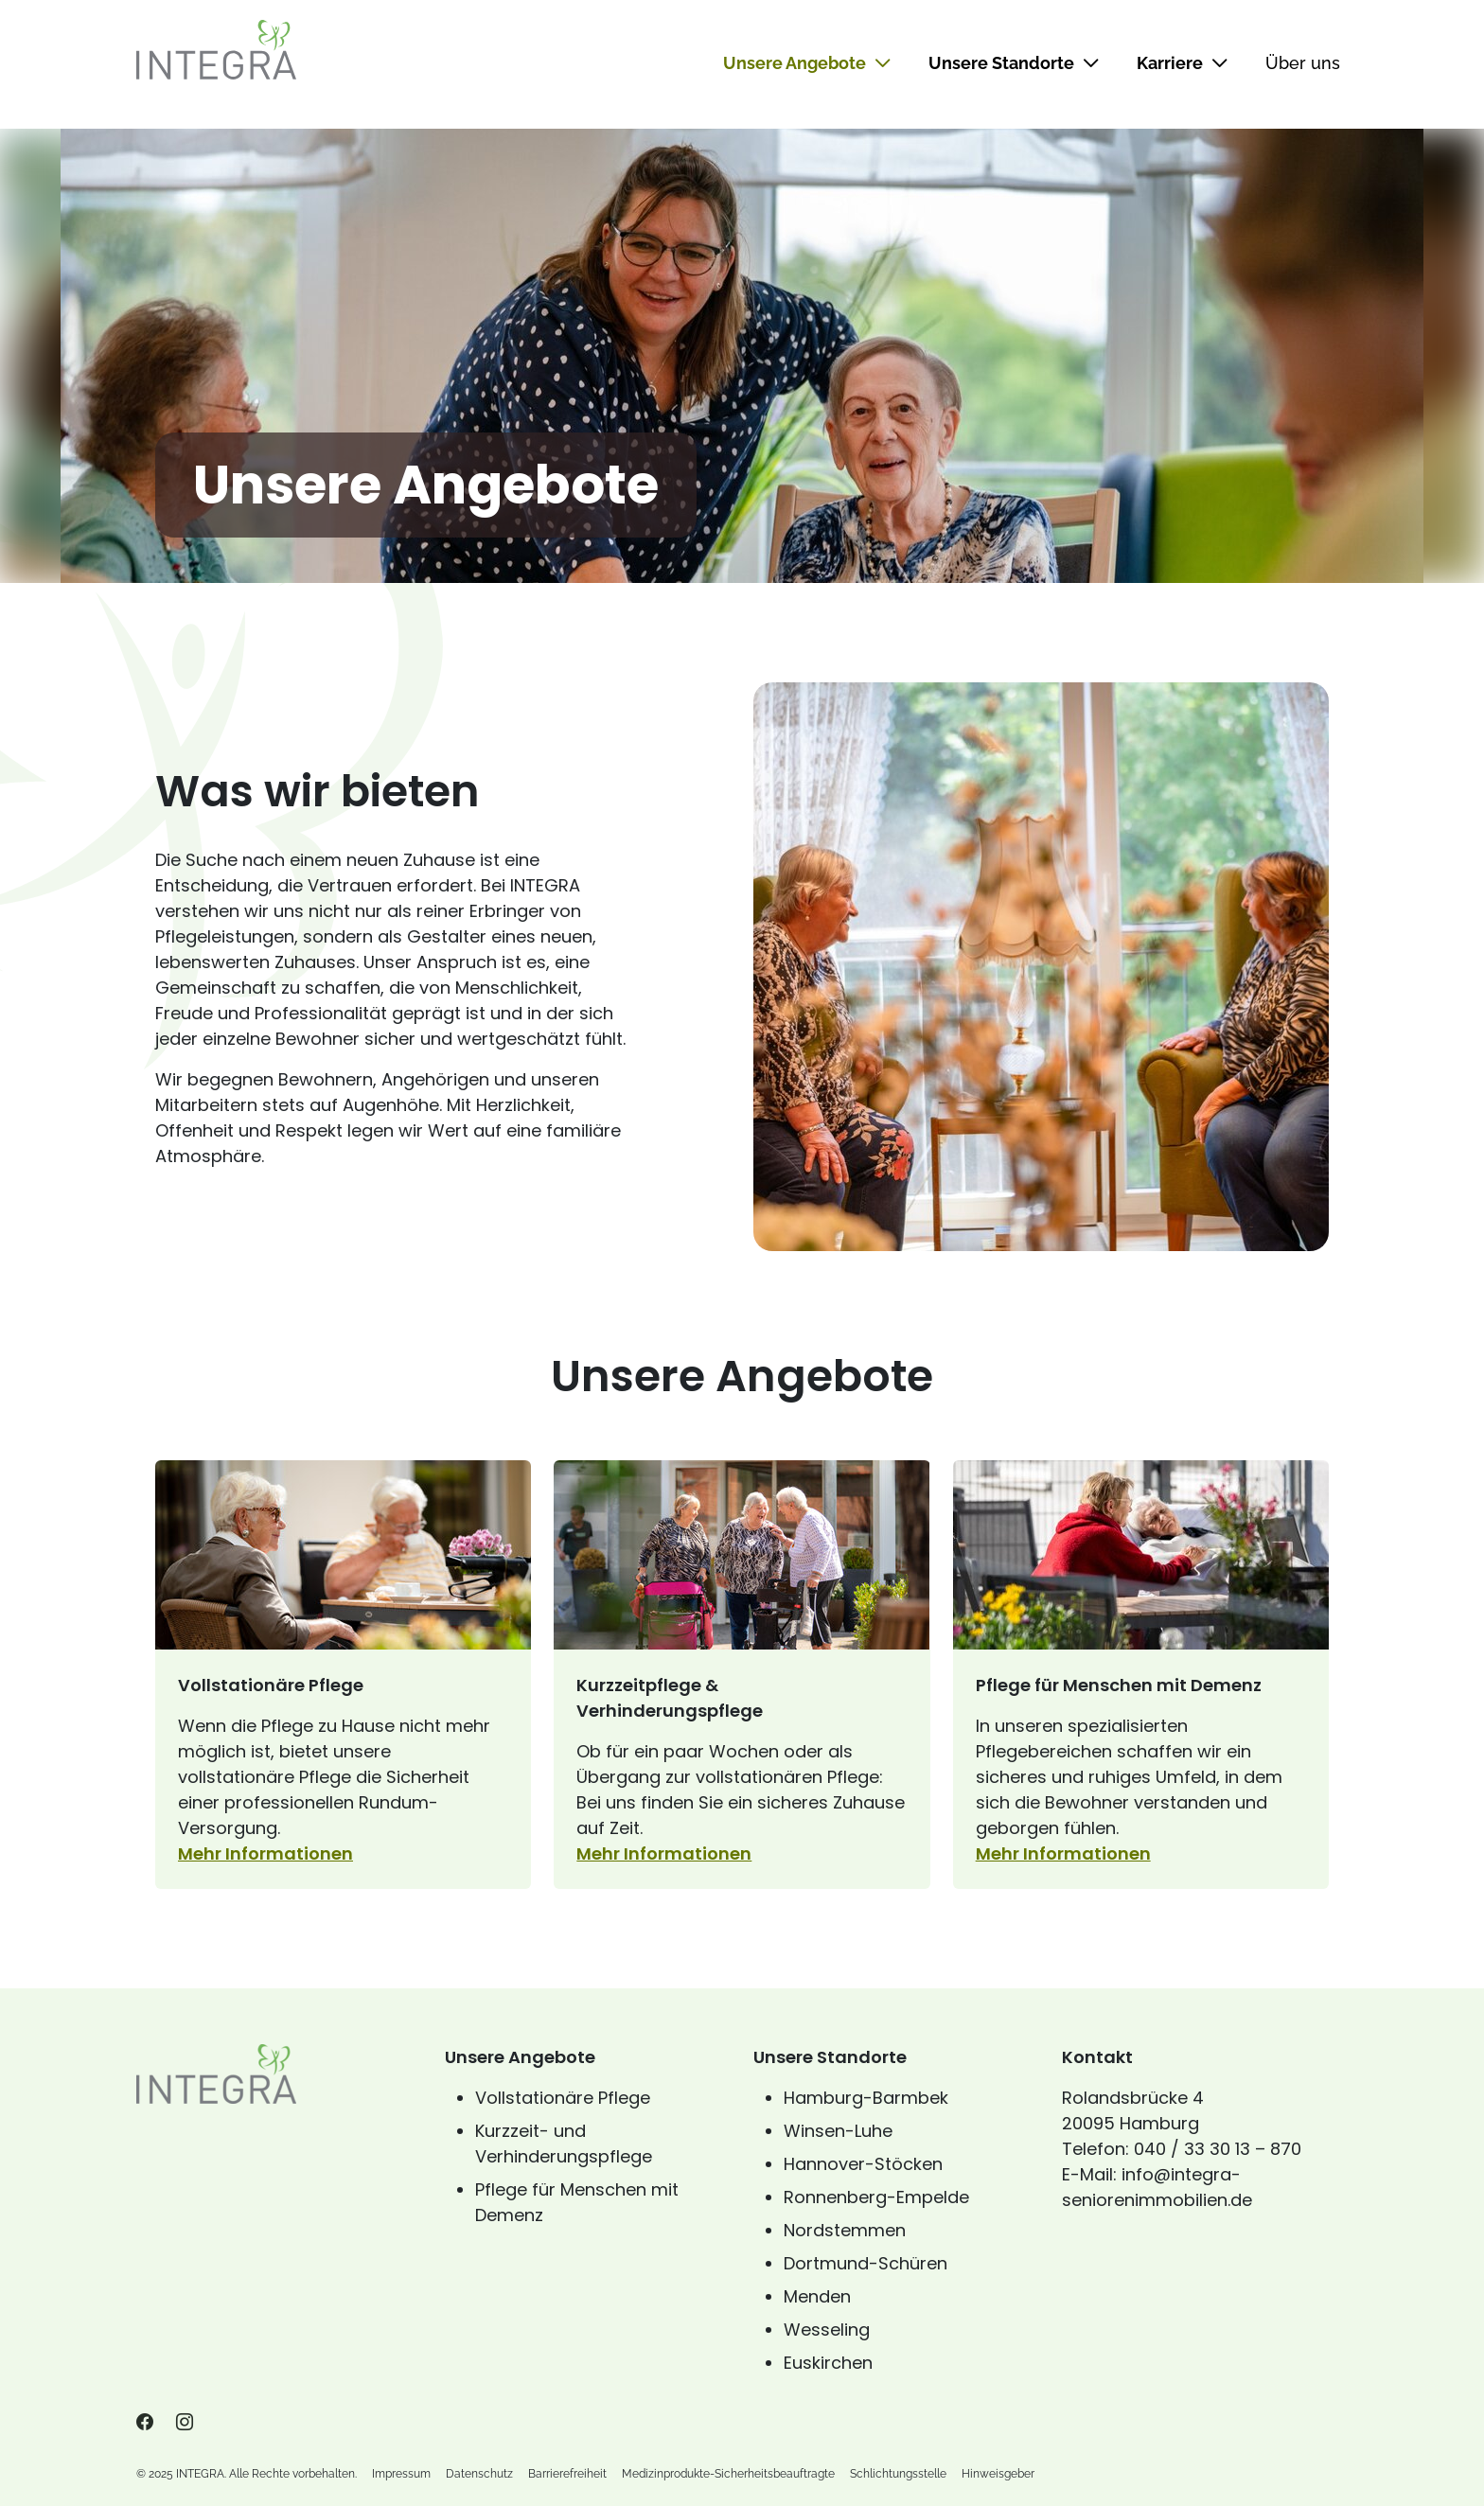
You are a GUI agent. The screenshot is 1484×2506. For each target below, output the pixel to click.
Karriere (1182, 63)
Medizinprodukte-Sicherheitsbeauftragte (728, 2473)
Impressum (401, 2473)
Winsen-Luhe (838, 2131)
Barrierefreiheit (567, 2473)
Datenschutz (479, 2473)
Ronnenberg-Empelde (876, 2197)
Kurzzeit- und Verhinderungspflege (563, 2143)
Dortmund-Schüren (865, 2263)
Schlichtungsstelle (898, 2473)
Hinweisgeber (998, 2473)
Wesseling (827, 2329)
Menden (817, 2296)
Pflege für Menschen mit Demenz (577, 2202)
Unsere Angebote (807, 63)
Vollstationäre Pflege (562, 2097)
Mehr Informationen (343, 1853)
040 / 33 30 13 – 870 (1217, 2149)
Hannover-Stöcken (863, 2164)
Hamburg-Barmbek (866, 2097)
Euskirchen (828, 2362)
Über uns (1302, 63)
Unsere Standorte (1013, 63)
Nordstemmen (845, 2230)
